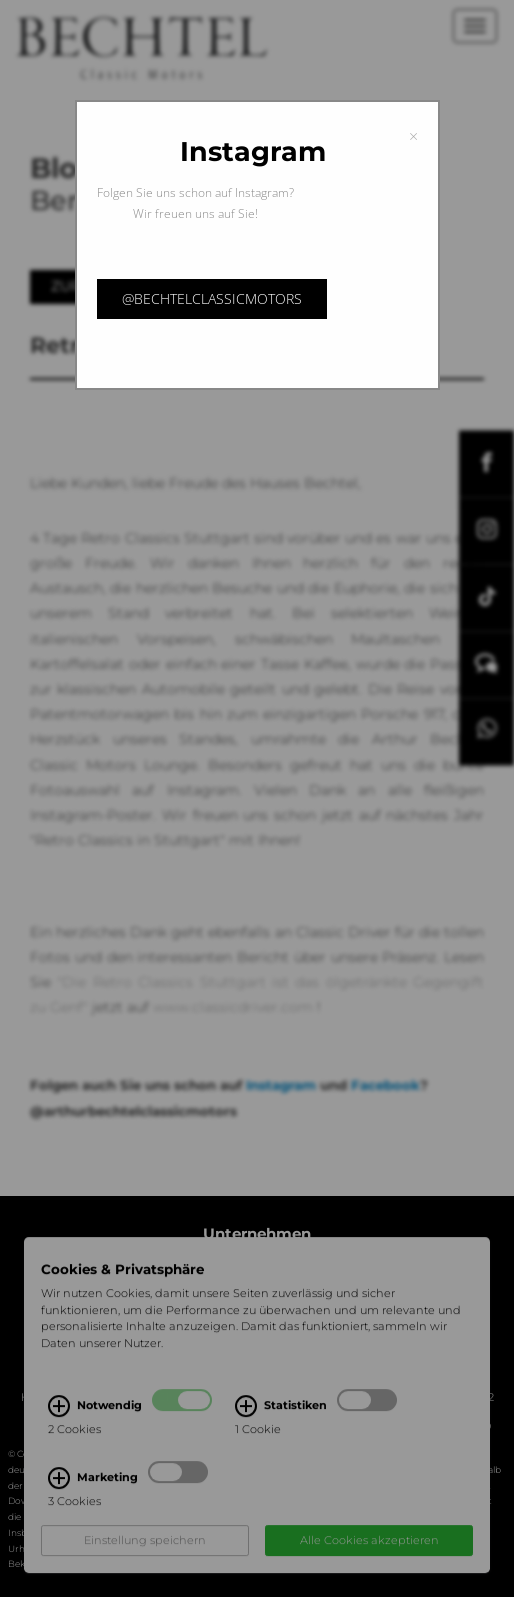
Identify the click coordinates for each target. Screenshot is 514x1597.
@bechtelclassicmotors (212, 298)
